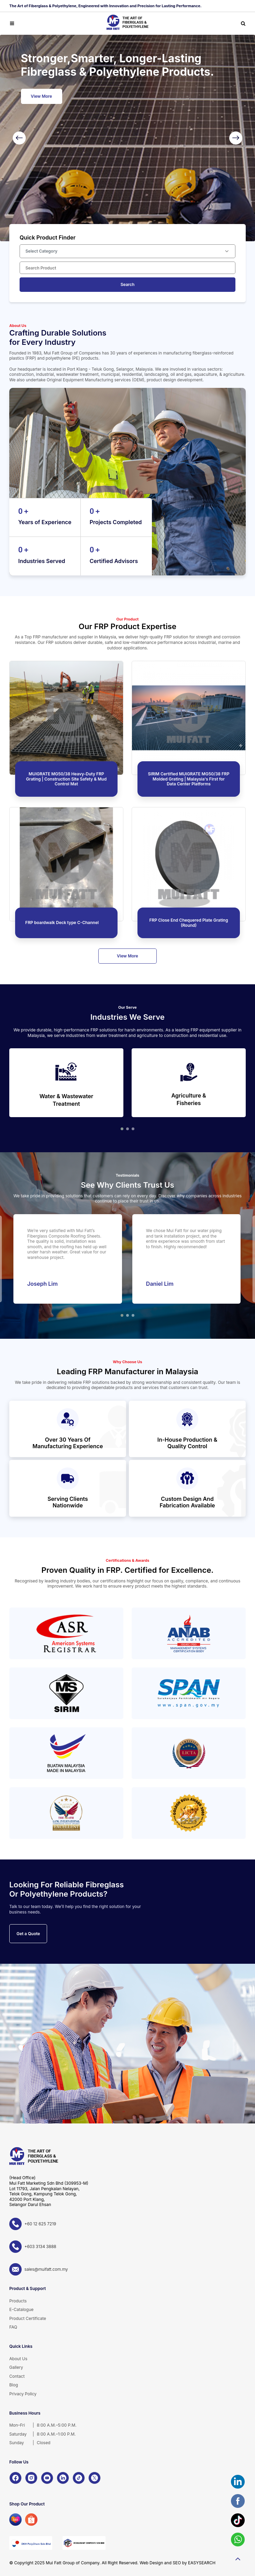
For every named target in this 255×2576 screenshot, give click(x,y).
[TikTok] (79, 2478)
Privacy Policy (22, 2393)
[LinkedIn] (63, 2478)
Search (128, 284)
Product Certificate (27, 2318)
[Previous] (19, 138)
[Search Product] (127, 268)
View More (41, 96)
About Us (18, 2358)
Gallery (16, 2367)
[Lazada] (15, 2519)
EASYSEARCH (201, 2562)
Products (18, 2300)
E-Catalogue (21, 2309)
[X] (94, 2478)
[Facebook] (15, 2478)
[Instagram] (31, 2478)
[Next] (235, 138)
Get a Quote (28, 1933)
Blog (13, 2384)
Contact (17, 2376)
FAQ (13, 2327)
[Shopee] (31, 2519)
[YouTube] (47, 2478)
